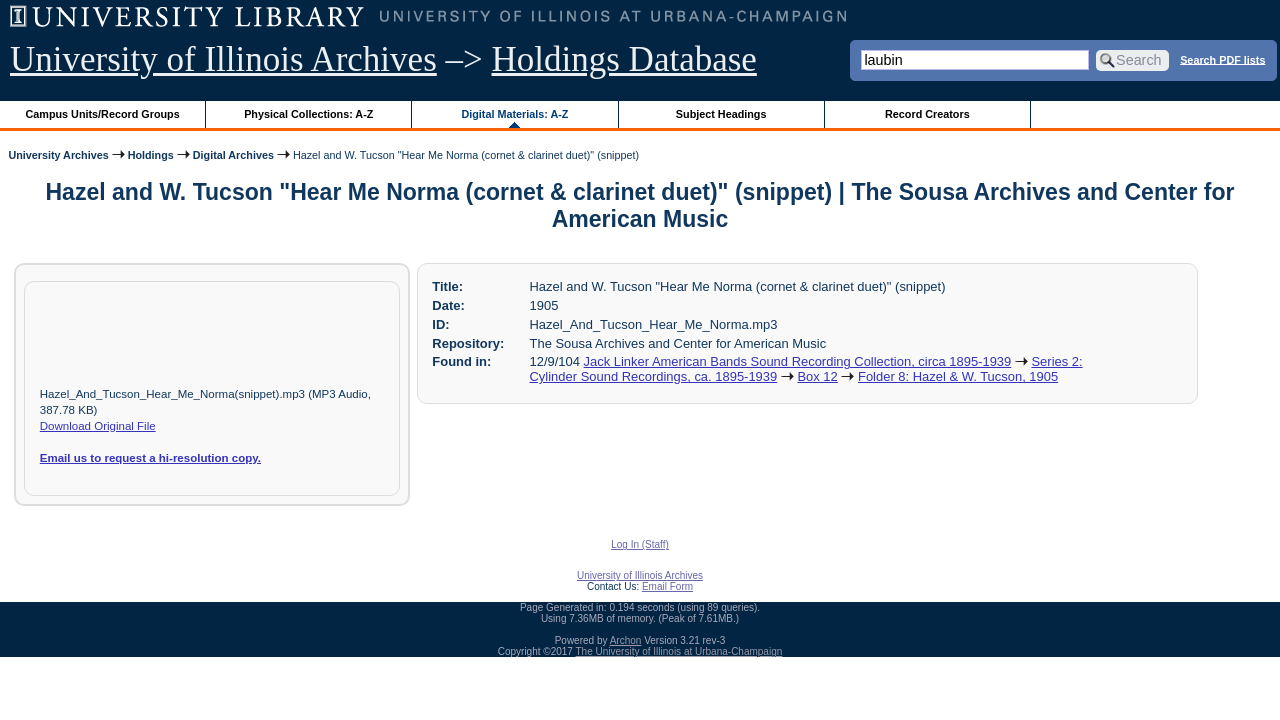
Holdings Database (624, 59)
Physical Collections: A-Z (308, 114)
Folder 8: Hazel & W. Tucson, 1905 (958, 376)
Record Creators (927, 114)
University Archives (58, 155)
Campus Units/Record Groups (103, 114)
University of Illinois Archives (223, 59)
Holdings (151, 155)
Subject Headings (721, 114)
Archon (626, 640)
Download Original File (98, 426)
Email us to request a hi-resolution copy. (150, 458)
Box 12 (817, 376)
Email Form (667, 586)
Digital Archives (233, 155)
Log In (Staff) (640, 544)
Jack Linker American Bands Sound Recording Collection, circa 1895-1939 (798, 361)
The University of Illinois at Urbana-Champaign (679, 651)
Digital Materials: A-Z (514, 114)
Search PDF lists (1222, 59)
